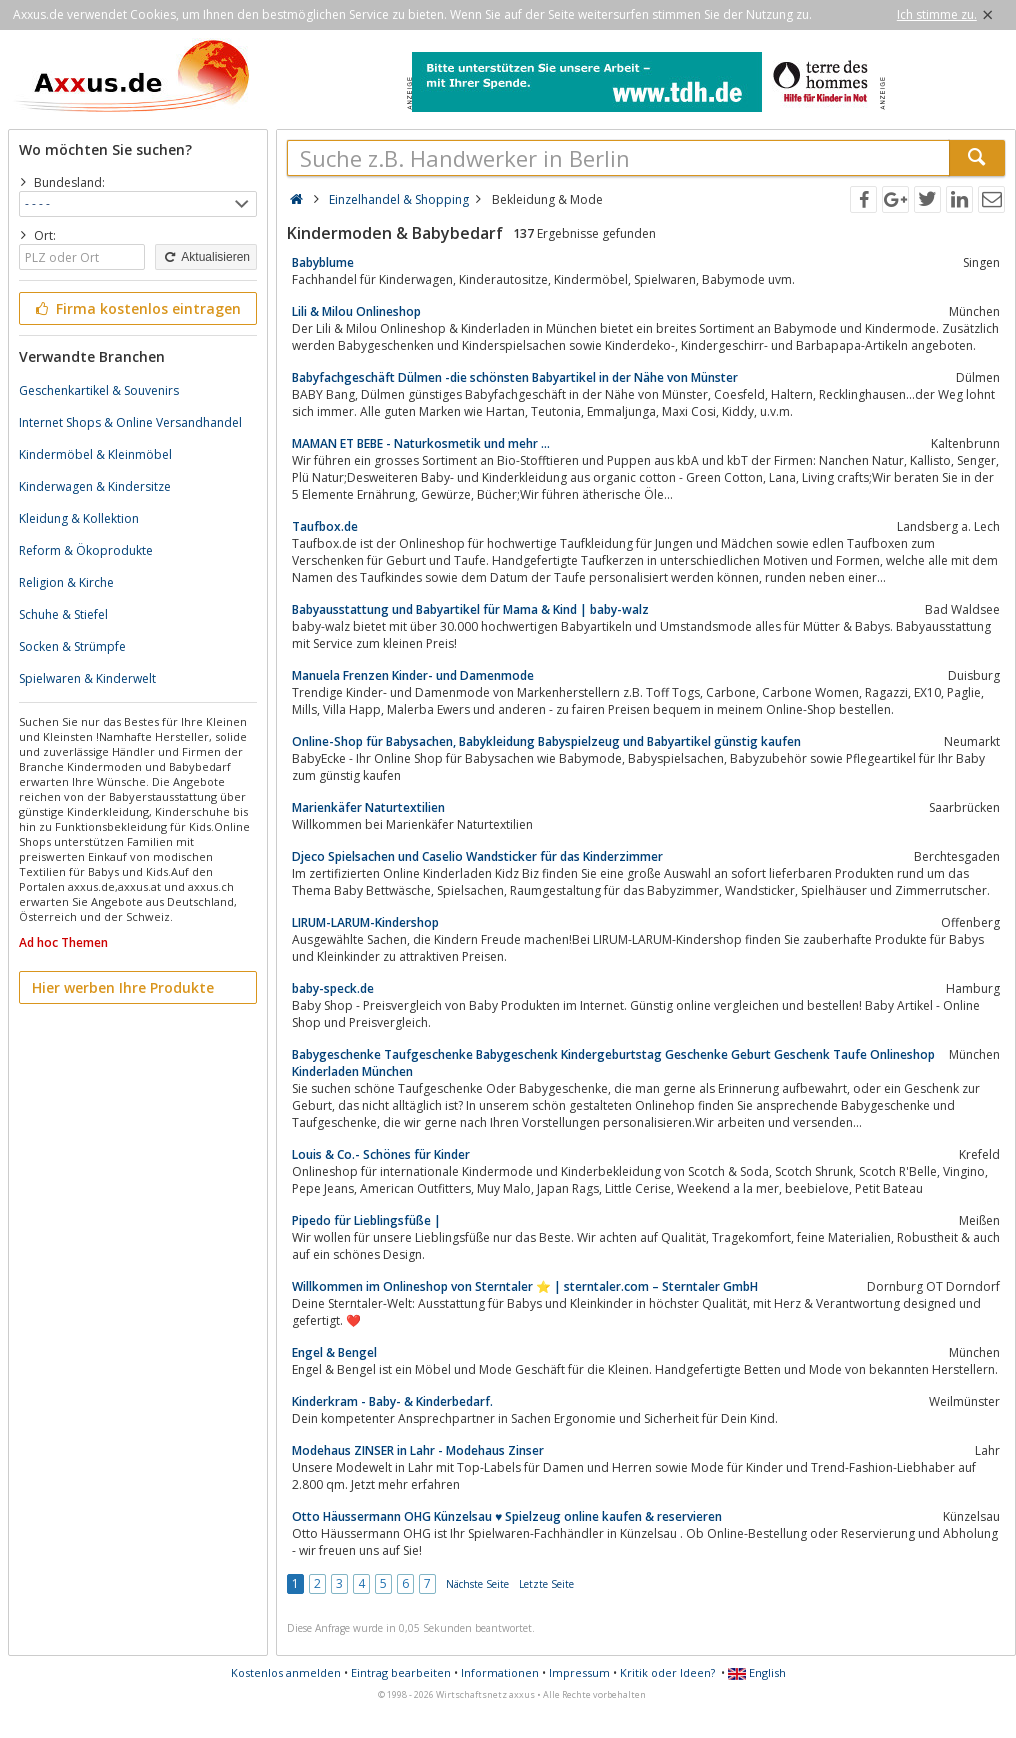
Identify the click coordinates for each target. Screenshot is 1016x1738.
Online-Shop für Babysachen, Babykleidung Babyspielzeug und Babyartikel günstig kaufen (546, 741)
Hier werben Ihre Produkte (123, 987)
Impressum (579, 1672)
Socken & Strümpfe (72, 646)
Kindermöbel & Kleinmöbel (95, 454)
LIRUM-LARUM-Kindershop (365, 922)
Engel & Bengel (334, 1352)
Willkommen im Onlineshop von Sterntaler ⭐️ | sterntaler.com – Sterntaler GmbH (525, 1286)
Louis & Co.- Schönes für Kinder (381, 1154)
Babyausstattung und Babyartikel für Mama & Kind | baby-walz (470, 609)
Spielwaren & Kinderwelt (87, 678)
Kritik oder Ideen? (667, 1672)
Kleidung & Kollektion (79, 518)
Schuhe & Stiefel (63, 614)
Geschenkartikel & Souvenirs (99, 390)
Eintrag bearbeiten (401, 1672)
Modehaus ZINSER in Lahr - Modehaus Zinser (418, 1450)
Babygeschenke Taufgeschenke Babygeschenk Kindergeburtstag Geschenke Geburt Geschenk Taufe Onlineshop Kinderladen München (613, 1063)
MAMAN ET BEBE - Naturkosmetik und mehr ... (421, 443)
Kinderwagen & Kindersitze (95, 486)
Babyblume (323, 262)
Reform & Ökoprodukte (86, 550)
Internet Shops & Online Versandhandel (130, 422)
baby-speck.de (333, 988)
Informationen (500, 1672)
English (757, 1672)
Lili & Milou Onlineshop (356, 311)
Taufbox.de (325, 526)
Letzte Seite (546, 1584)
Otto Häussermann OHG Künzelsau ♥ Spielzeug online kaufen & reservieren (507, 1516)
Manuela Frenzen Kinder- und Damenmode (413, 675)
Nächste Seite (477, 1584)
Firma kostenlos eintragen (136, 308)
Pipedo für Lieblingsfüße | (366, 1220)
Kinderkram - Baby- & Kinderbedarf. (392, 1401)
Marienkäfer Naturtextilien (368, 807)
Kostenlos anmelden (286, 1672)
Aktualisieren (206, 257)
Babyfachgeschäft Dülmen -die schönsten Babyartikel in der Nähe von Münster (515, 377)
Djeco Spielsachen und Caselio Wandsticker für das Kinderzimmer (477, 856)
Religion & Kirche (66, 582)
